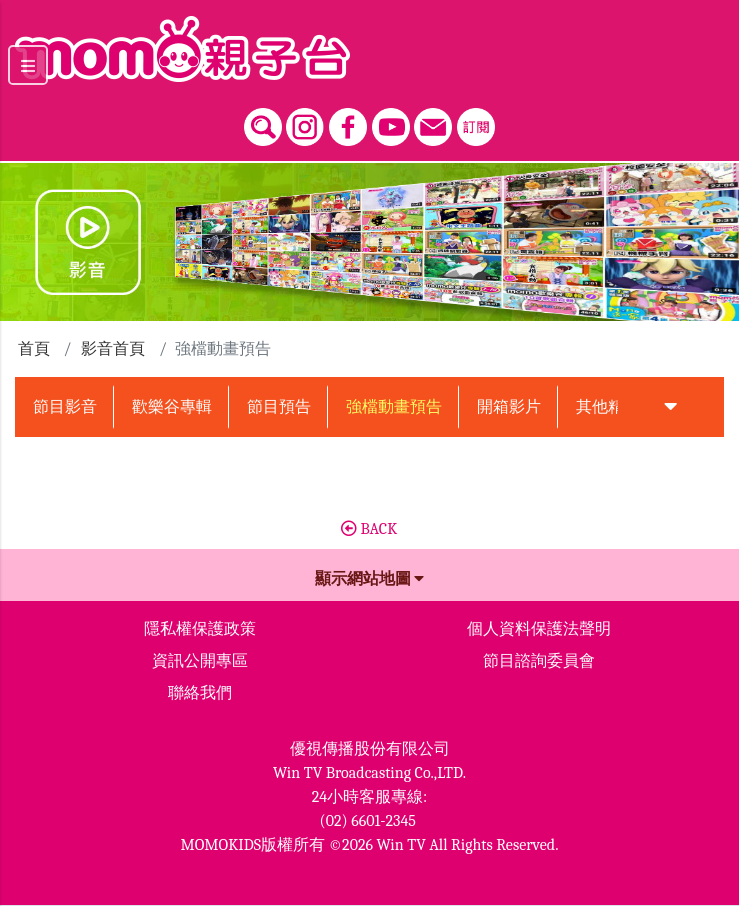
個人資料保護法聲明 (539, 629)
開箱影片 (509, 407)
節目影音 (65, 407)
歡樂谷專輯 (172, 407)
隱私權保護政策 (200, 629)
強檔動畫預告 (394, 407)
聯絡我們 (200, 693)
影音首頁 (113, 349)
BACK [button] (369, 529)
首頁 (34, 349)
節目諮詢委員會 (539, 661)
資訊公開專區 (200, 661)
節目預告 (279, 407)
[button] (671, 407)
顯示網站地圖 (370, 579)
